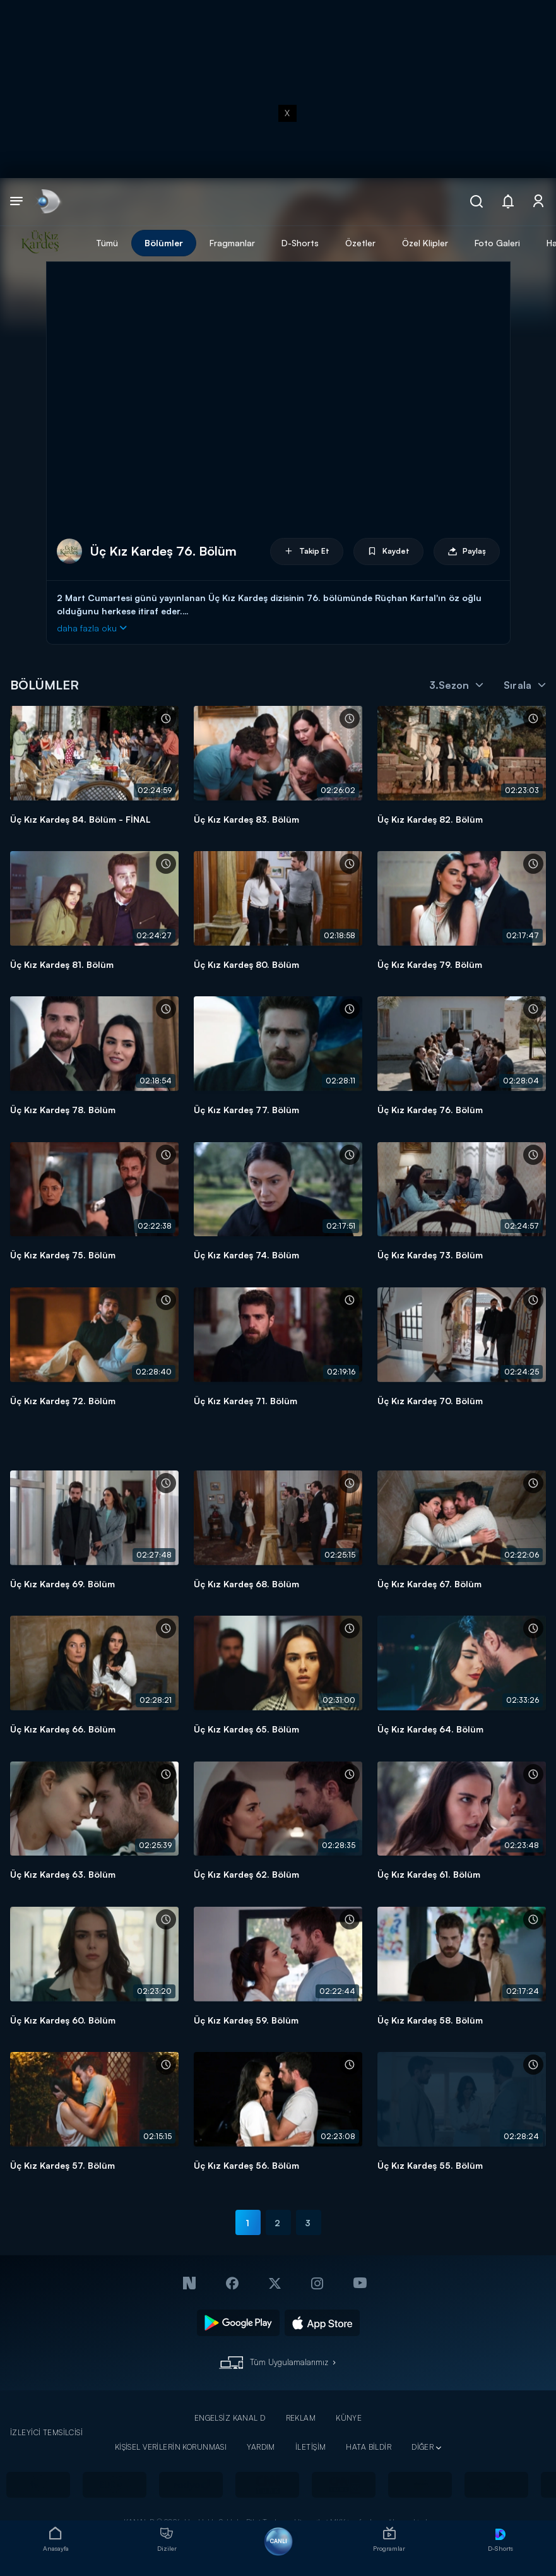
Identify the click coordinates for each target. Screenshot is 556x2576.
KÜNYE (349, 2418)
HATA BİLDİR (368, 2447)
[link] (48, 202)
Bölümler (164, 242)
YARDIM (261, 2447)
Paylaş (466, 551)
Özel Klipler (425, 242)
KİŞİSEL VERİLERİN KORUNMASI (171, 2447)
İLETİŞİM (310, 2447)
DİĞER (422, 2447)
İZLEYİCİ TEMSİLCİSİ (46, 2432)
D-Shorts (300, 242)
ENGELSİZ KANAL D (230, 2418)
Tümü (107, 242)
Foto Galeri (497, 242)
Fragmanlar (232, 242)
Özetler (360, 242)
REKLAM (301, 2418)
